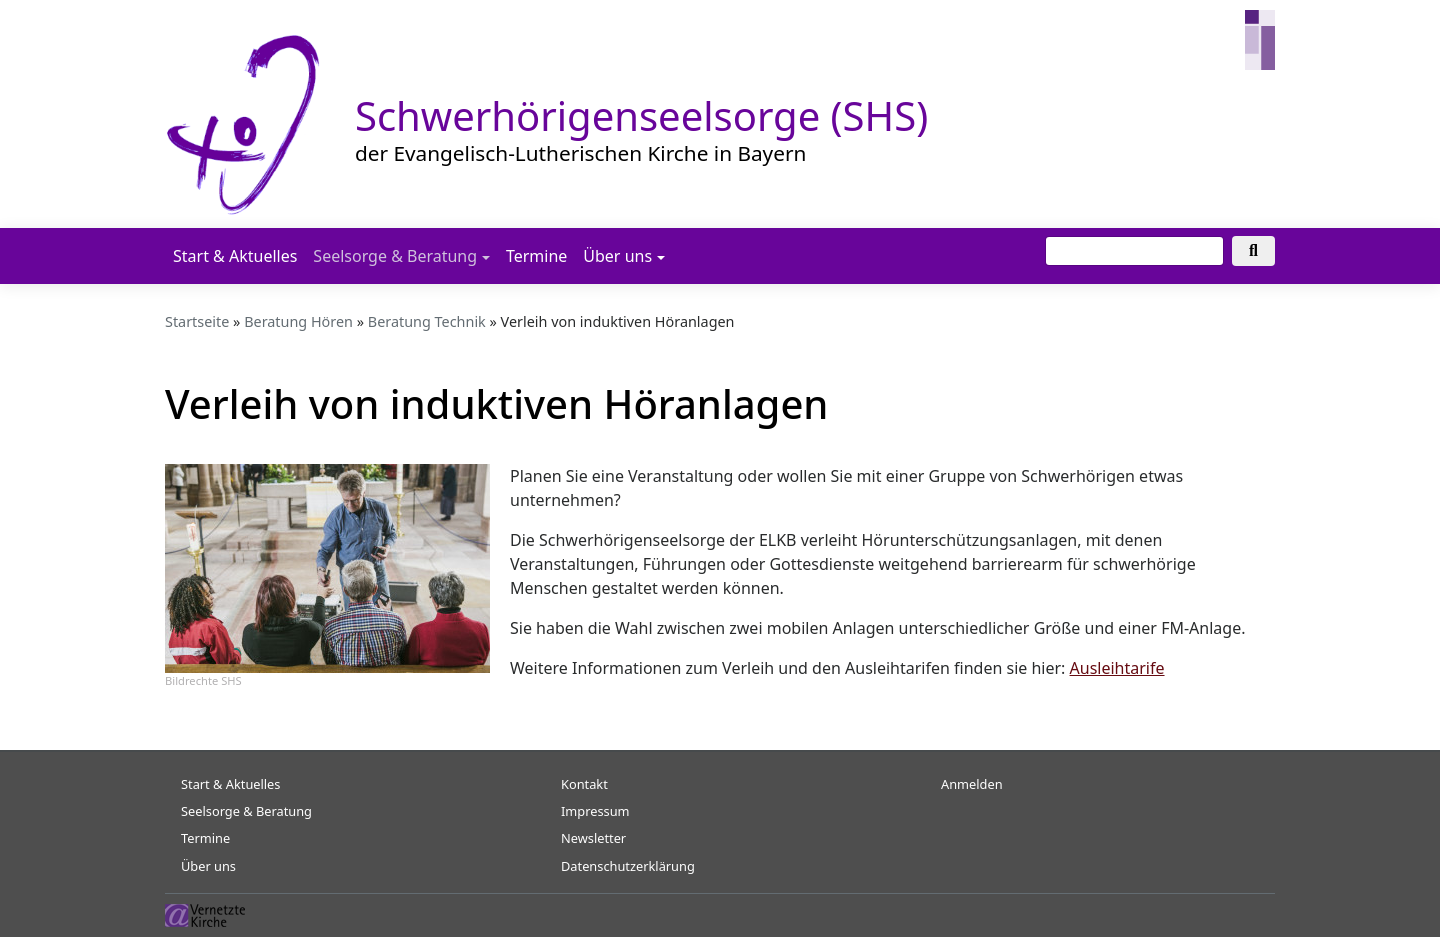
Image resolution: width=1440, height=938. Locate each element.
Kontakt (584, 784)
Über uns (617, 256)
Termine (536, 256)
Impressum (595, 811)
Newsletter (593, 838)
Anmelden (972, 784)
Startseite (197, 321)
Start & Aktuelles (235, 256)
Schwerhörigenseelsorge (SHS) (641, 115)
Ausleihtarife (1117, 668)
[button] (327, 567)
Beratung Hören (298, 321)
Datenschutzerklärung (628, 866)
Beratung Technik (427, 321)
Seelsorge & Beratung (395, 256)
